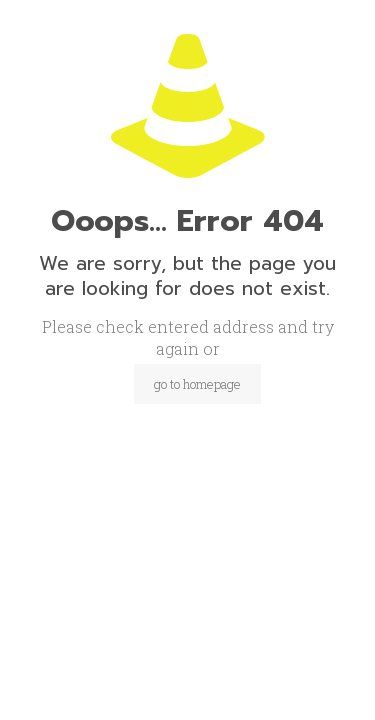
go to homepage (197, 384)
